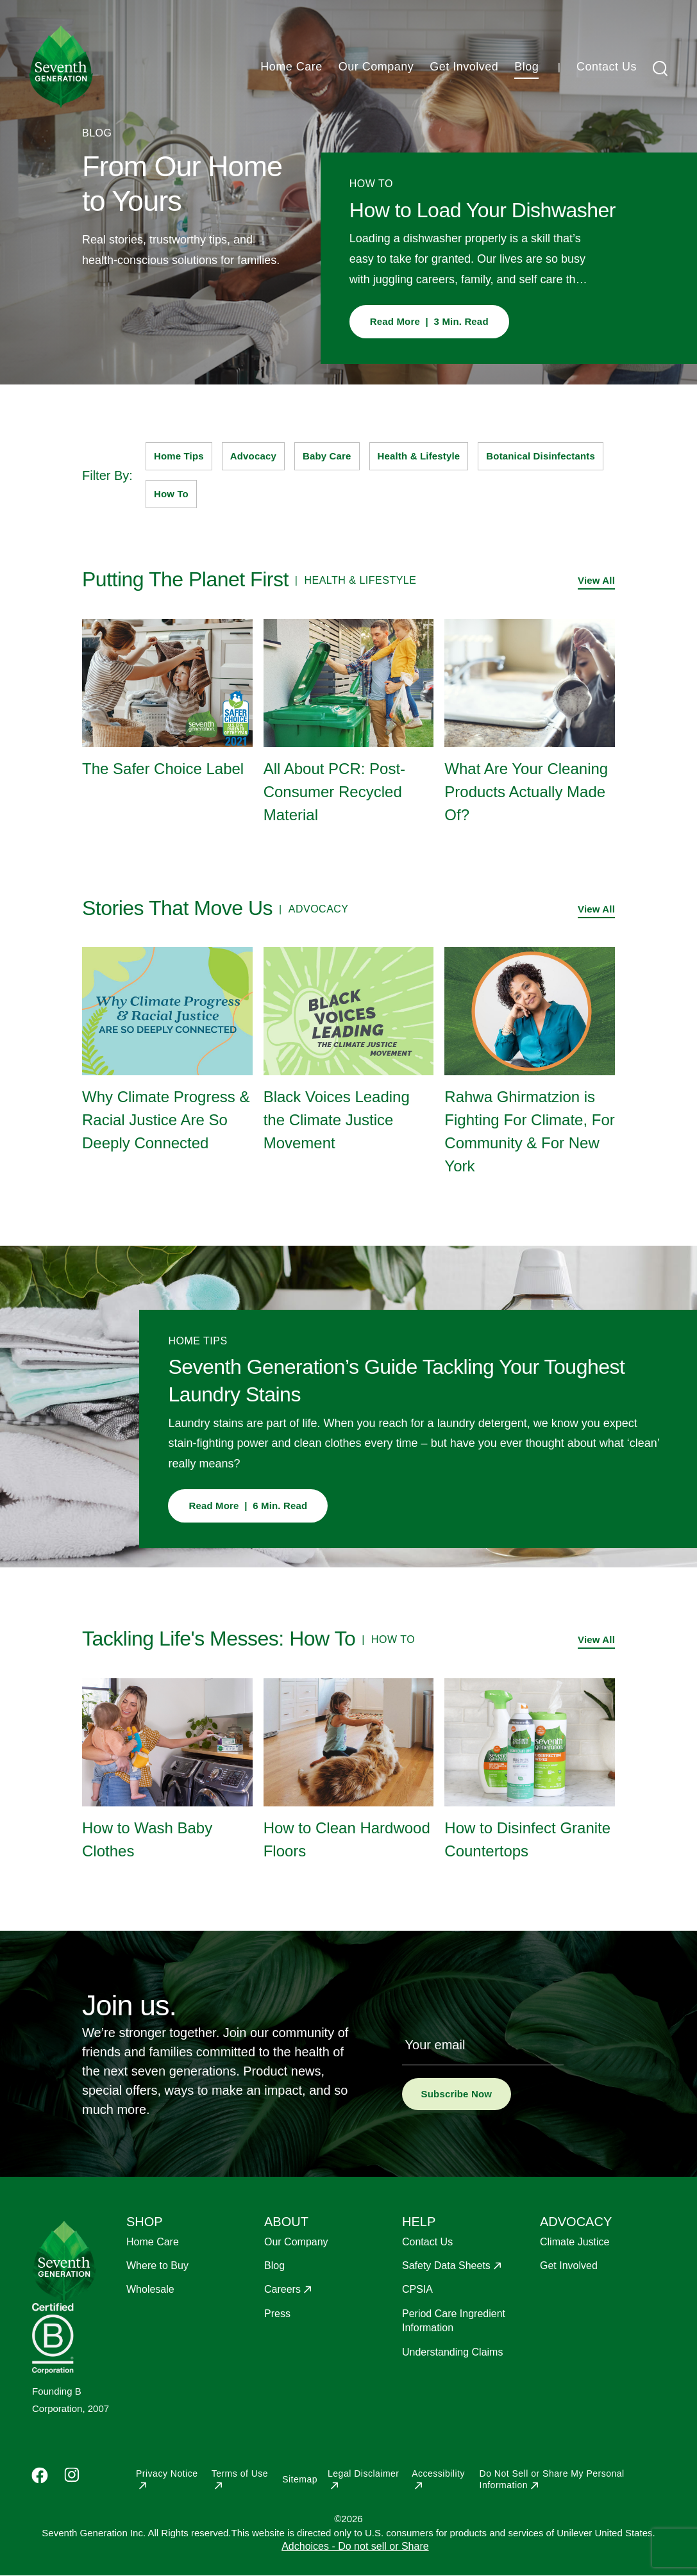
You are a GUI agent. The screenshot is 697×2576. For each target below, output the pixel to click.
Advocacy (253, 455)
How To (171, 493)
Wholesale (150, 2289)
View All (596, 580)
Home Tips (179, 455)
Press (277, 2313)
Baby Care (327, 455)
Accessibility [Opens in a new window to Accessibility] (438, 2473)
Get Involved (464, 66)
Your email (435, 2045)
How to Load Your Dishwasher (482, 210)
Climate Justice (574, 2241)
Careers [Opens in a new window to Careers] (282, 2289)
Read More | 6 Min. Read (248, 1505)
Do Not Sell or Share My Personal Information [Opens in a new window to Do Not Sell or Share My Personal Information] (552, 2479)
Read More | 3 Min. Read (429, 321)
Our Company (376, 66)
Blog (526, 66)
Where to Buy (157, 2265)
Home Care (291, 66)
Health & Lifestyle (419, 455)
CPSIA (417, 2289)
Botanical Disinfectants (540, 455)
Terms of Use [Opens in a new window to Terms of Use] (240, 2473)
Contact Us (606, 66)
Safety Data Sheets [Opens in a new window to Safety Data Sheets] (446, 2265)
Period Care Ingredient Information (453, 2320)
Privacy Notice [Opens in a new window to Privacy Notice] (166, 2473)
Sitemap (299, 2479)
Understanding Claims (452, 2352)
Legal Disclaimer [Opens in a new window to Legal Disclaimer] (363, 2473)
